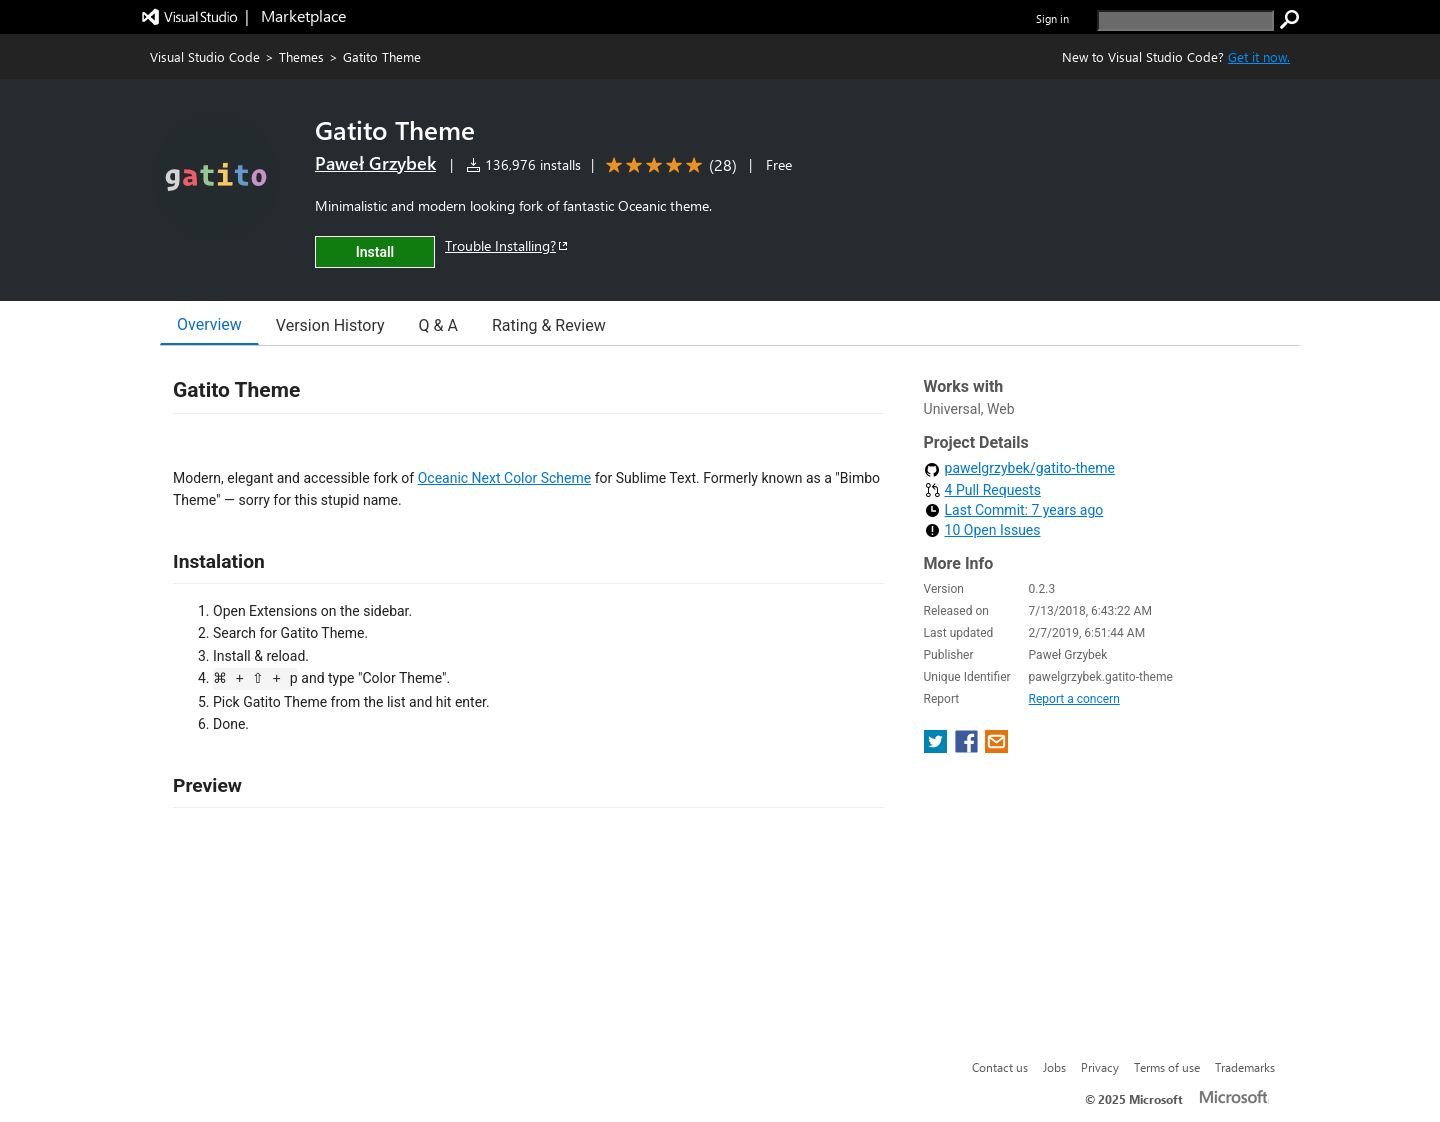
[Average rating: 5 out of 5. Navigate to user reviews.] (668, 165)
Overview (209, 324)
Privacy (1100, 1067)
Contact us (1000, 1067)
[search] (1185, 20)
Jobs (1054, 1067)
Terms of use (1167, 1067)
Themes (301, 56)
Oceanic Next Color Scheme (505, 478)
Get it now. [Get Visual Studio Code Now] (1259, 56)
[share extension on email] (996, 747)
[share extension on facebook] (968, 747)
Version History (330, 325)
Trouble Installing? (507, 245)
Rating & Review (549, 325)
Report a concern (1074, 699)
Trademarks (1245, 1067)
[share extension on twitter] (937, 747)
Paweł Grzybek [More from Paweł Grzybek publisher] (375, 163)
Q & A (438, 325)
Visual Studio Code (205, 56)
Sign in (1052, 18)
